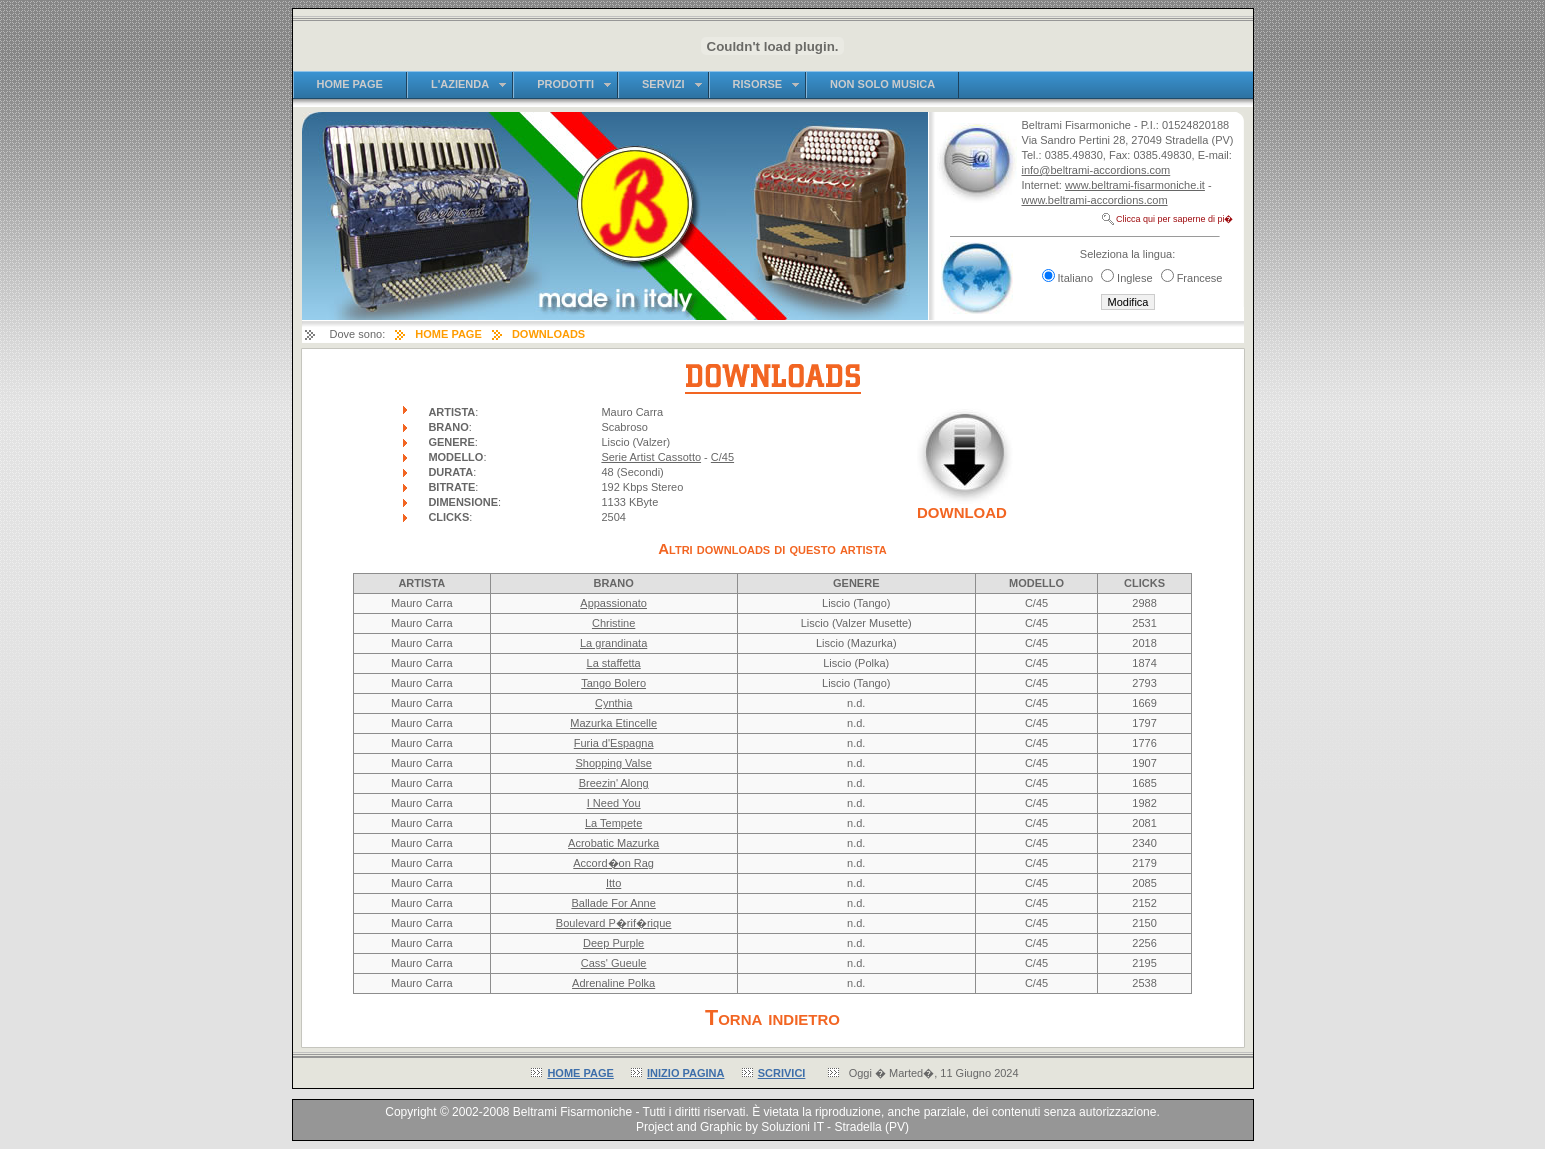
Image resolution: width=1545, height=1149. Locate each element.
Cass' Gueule (614, 963)
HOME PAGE (580, 1073)
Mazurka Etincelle (613, 723)
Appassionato (613, 603)
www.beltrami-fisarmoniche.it (1135, 185)
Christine (613, 623)
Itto (613, 883)
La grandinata (613, 643)
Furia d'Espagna (614, 743)
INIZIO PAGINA (685, 1073)
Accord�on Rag (613, 863)
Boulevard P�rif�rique (614, 923)
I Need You (614, 803)
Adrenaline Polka (613, 983)
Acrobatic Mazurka (613, 843)
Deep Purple (613, 943)
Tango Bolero (613, 683)
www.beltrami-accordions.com (1095, 200)
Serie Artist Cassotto (651, 457)
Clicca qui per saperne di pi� (1175, 219)
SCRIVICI (782, 1073)
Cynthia (613, 703)
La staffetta (614, 663)
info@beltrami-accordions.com (1096, 170)
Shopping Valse (614, 763)
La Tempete (613, 823)
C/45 (722, 457)
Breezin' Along (614, 783)
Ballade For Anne (613, 903)
